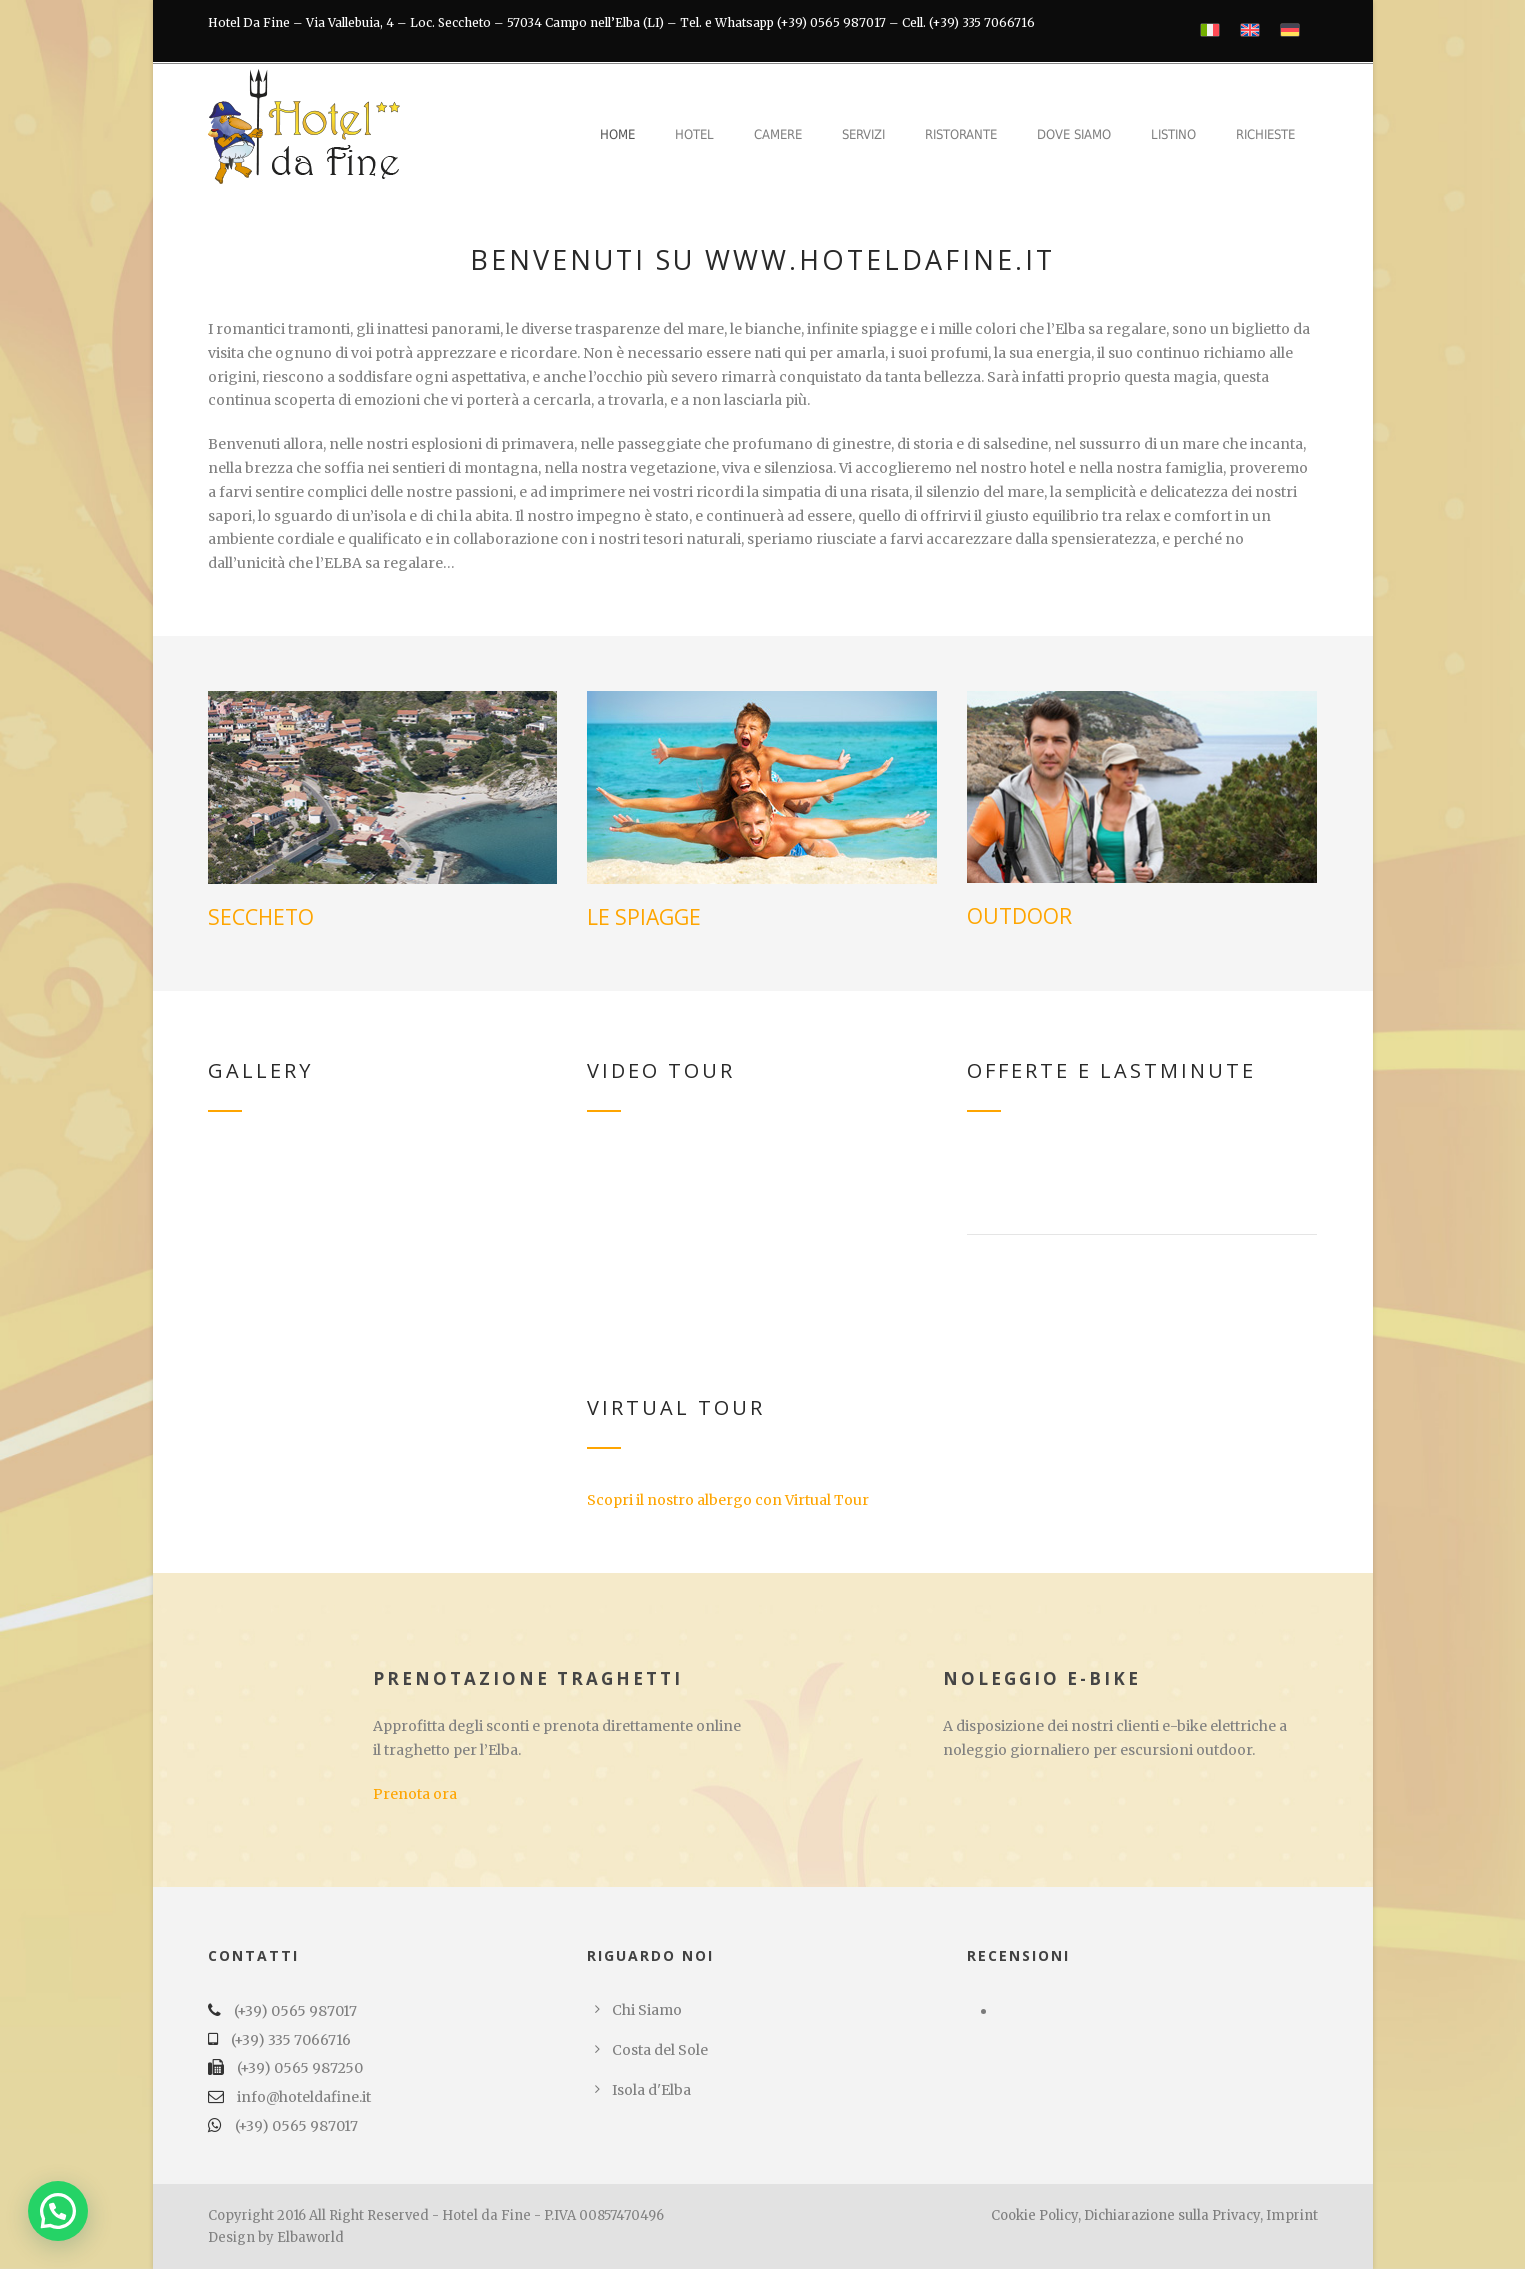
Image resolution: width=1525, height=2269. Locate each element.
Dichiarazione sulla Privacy (1172, 2215)
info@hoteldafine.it (304, 2097)
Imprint (1292, 2215)
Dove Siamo (1074, 134)
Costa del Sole (660, 2050)
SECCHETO (261, 917)
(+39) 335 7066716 (291, 2040)
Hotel (694, 134)
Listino (1173, 134)
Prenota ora (415, 1794)
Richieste (1265, 134)
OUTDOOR (1019, 916)
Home (617, 134)
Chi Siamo (647, 2010)
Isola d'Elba (651, 2090)
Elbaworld (310, 2237)
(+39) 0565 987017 (295, 2011)
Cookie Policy (1034, 2215)
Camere (778, 134)
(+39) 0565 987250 (300, 2068)
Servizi (863, 134)
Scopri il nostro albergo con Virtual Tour (728, 1500)
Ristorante (961, 134)
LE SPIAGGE (644, 917)
